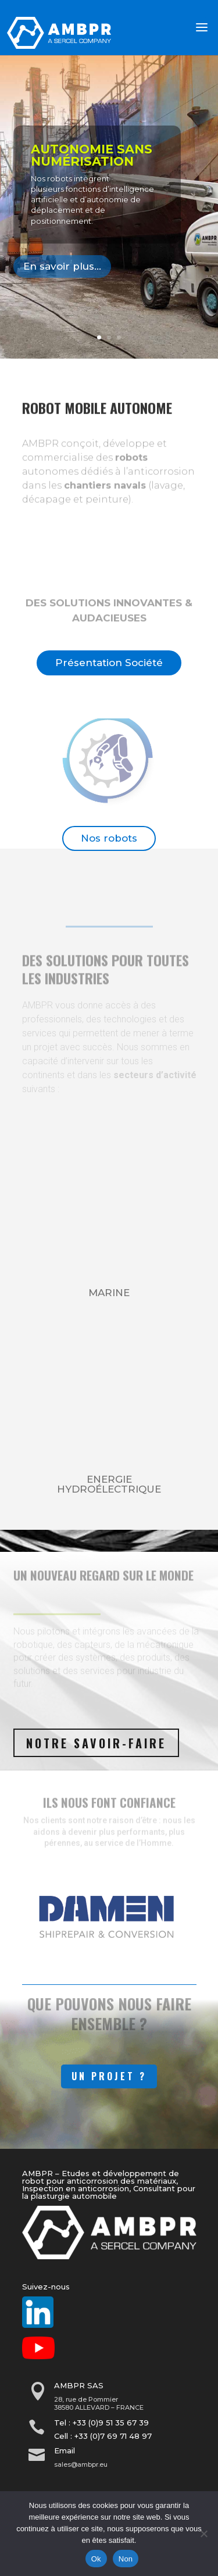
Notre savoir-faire (96, 1743)
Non (126, 2558)
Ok (96, 2558)
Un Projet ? (109, 2076)
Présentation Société (109, 662)
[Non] (203, 2533)
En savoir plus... (62, 266)
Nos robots (109, 838)
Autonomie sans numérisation (91, 155)
